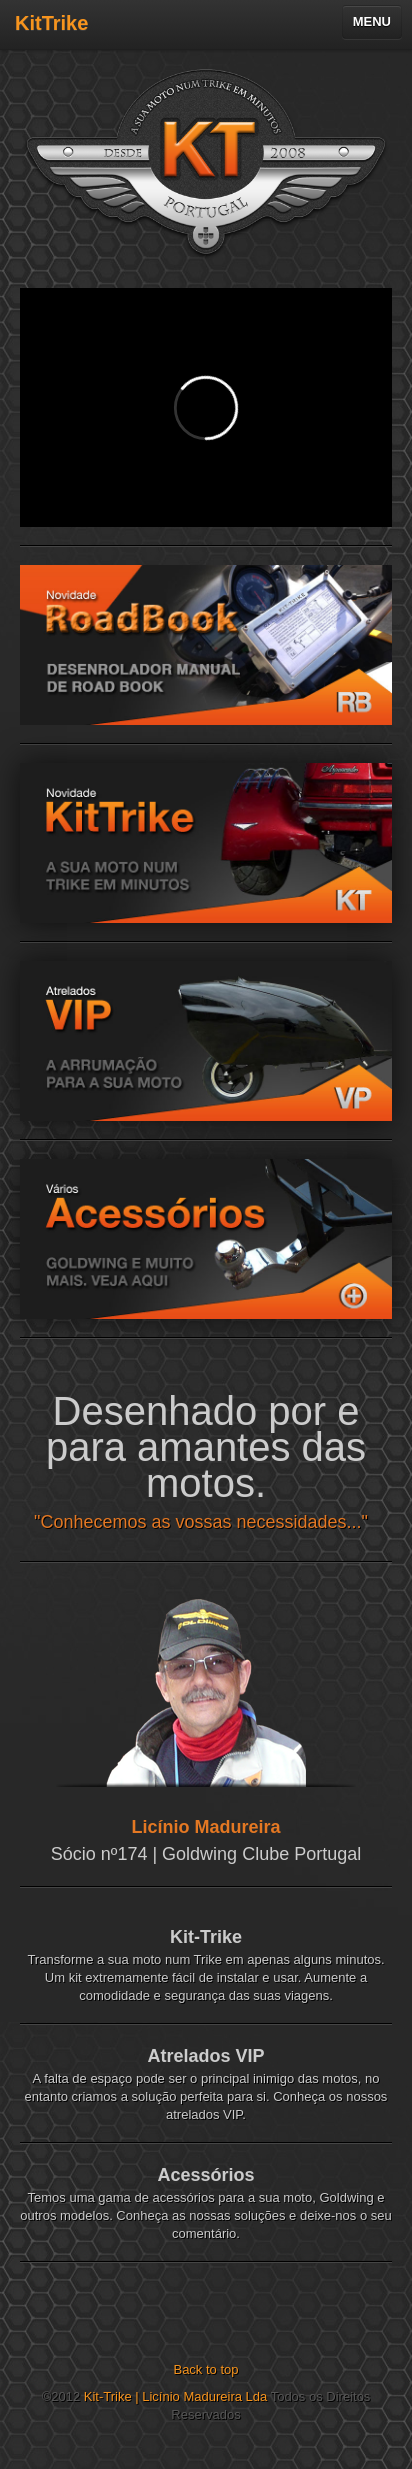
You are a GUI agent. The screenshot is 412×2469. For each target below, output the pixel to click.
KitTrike (51, 23)
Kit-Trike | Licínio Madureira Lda (176, 2396)
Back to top (205, 2369)
